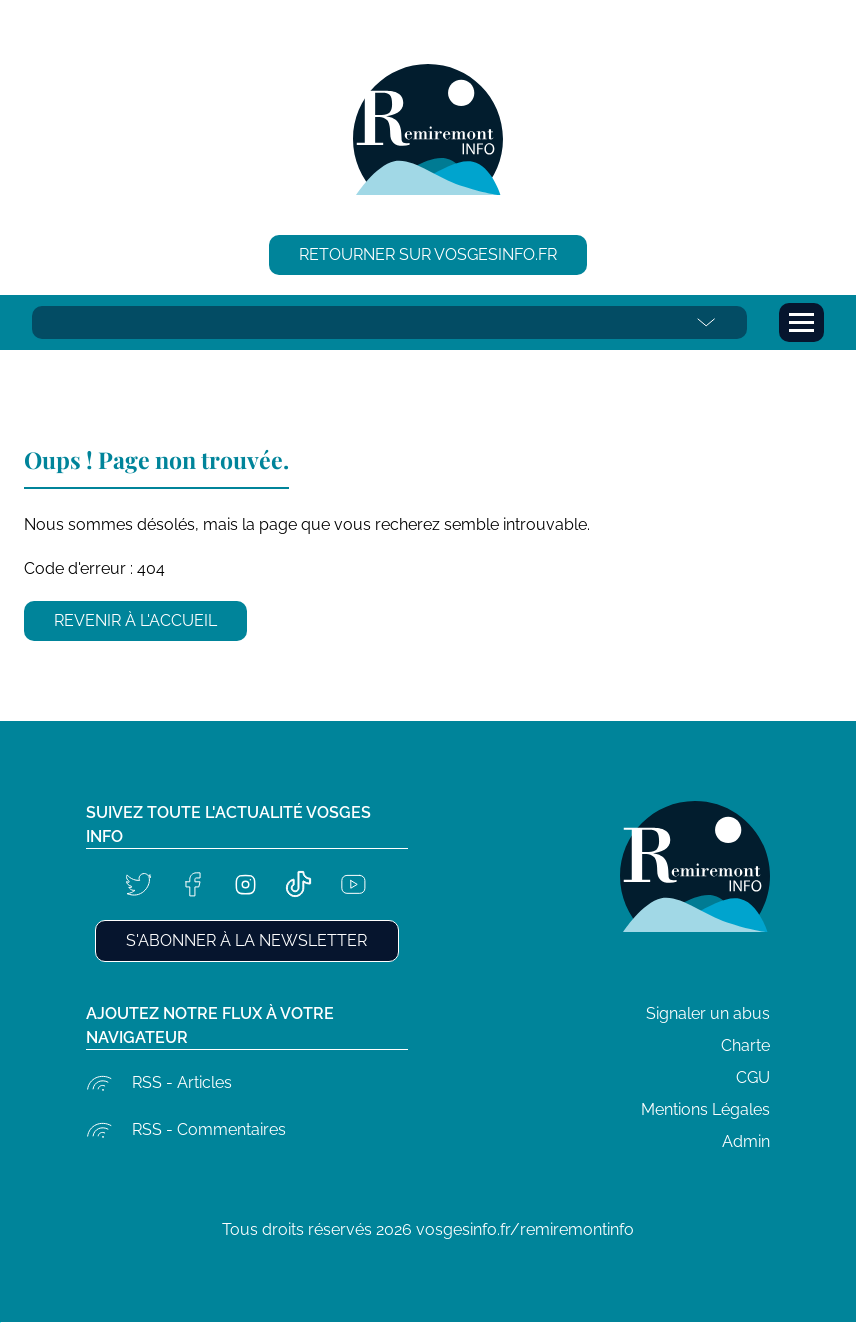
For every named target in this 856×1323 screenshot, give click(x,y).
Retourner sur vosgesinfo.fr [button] (428, 254)
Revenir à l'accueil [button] (135, 620)
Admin (746, 1141)
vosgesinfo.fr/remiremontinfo (525, 1229)
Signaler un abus (708, 1013)
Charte (745, 1045)
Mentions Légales (705, 1109)
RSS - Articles (182, 1082)
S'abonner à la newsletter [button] (246, 940)
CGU (753, 1077)
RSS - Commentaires (209, 1129)
